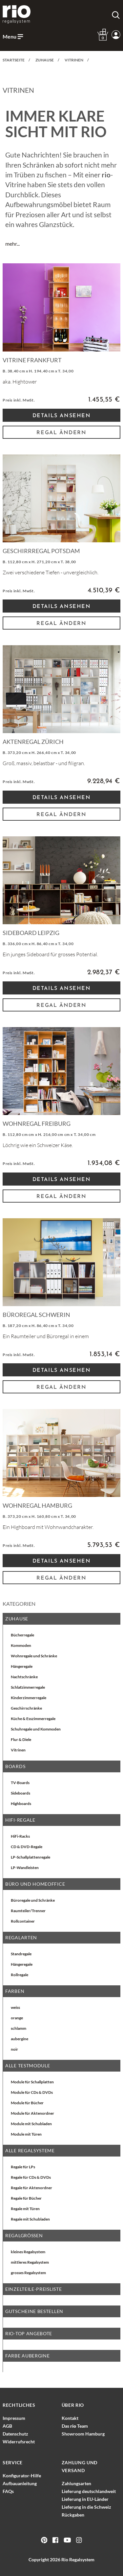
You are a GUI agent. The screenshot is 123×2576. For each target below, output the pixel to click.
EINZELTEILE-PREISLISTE (33, 2289)
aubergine (19, 2038)
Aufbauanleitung (20, 2483)
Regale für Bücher (26, 2198)
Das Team (75, 2426)
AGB (7, 2426)
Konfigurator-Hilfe (22, 2475)
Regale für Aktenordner (31, 2187)
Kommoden (21, 1645)
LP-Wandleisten (25, 1867)
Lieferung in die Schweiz (86, 2507)
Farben (14, 1991)
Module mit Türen (26, 2134)
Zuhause (16, 1618)
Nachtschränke (24, 1676)
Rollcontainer (23, 1921)
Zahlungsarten (76, 2483)
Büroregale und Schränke (33, 1900)
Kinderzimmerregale (28, 1697)
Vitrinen (18, 1749)
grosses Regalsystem (28, 2272)
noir (14, 2049)
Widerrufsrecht (19, 2441)
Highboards (21, 1803)
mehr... (12, 243)
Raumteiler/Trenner (28, 1910)
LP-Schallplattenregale (30, 1857)
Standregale (21, 1953)
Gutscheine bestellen (34, 2311)
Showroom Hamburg (83, 2434)
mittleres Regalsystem (30, 2262)
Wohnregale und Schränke (34, 1655)
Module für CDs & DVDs (32, 2092)
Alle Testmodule (27, 2065)
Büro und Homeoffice (35, 1884)
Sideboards (20, 1793)
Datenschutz (15, 2434)
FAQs (8, 2491)
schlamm (18, 2028)
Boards (15, 1766)
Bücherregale (22, 1635)
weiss (15, 2007)
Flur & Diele (21, 1739)
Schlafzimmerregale (28, 1687)
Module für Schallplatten (32, 2081)
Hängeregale (21, 1666)
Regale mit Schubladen (30, 2219)
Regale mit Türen (25, 2208)
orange (17, 2017)
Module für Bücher (27, 2102)
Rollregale (19, 1974)
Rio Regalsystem (77, 2559)
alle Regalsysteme (30, 2150)
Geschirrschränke (26, 1708)
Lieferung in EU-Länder (85, 2499)
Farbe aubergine (27, 2355)
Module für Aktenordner (32, 2113)
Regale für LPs (23, 2166)
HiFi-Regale (20, 1820)
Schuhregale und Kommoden (36, 1729)
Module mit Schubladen (31, 2123)
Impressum (14, 2418)
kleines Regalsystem (28, 2251)
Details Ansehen (61, 415)
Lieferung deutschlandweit (89, 2491)
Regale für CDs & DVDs (31, 2177)
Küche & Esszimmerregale (33, 1718)
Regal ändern (61, 432)
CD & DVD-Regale (26, 1846)
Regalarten (21, 1937)
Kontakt (70, 2418)
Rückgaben (73, 2515)
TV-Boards (20, 1782)
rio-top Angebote (28, 2333)
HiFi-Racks (20, 1836)
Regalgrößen (24, 2235)
